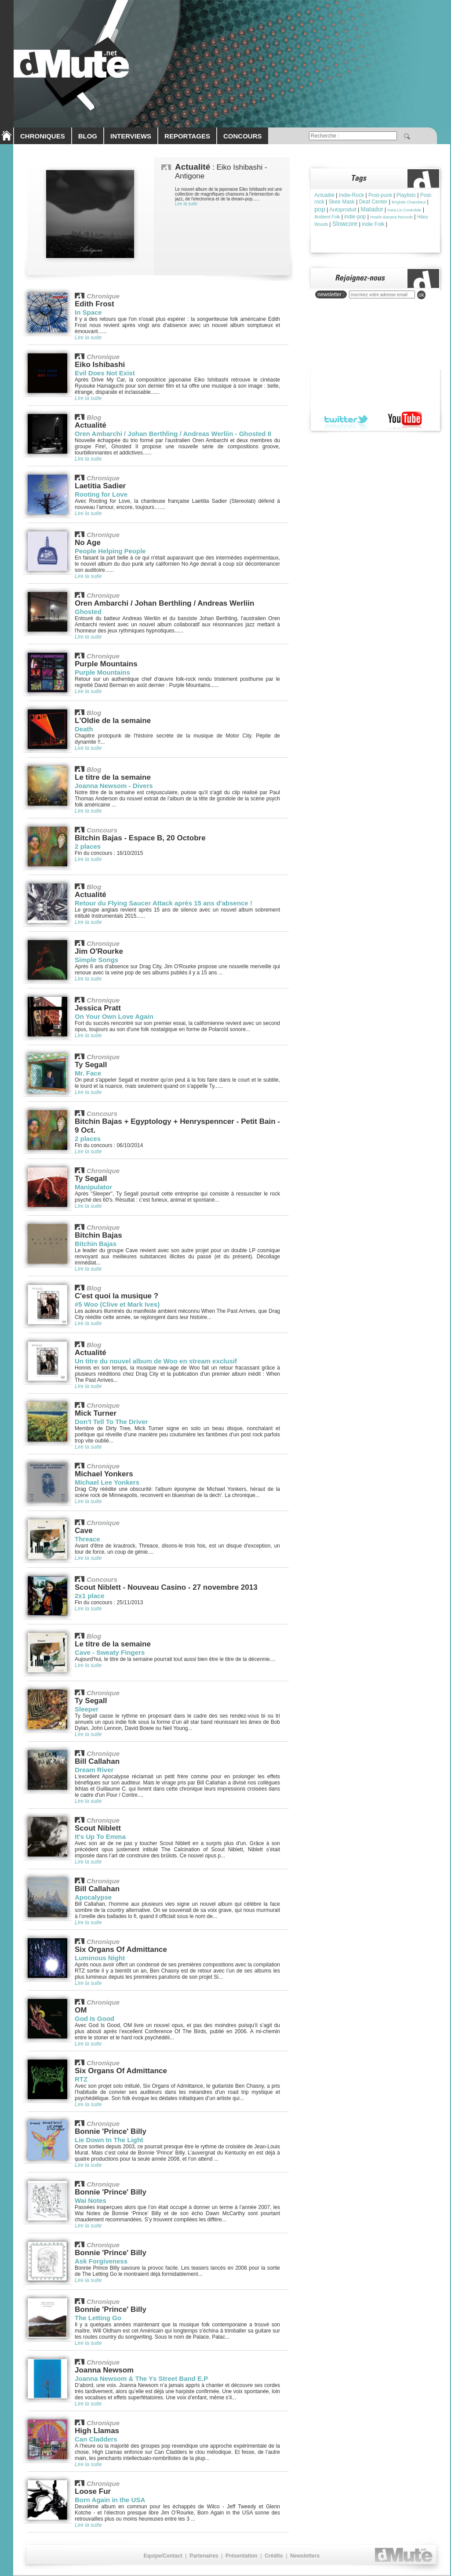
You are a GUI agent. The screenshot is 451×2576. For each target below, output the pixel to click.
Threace (87, 1539)
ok (421, 295)
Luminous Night (100, 1958)
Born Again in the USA (110, 2499)
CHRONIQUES (42, 136)
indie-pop (355, 217)
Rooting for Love (101, 494)
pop (319, 209)
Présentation (242, 2556)
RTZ (81, 2079)
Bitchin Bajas (95, 1243)
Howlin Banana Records (391, 217)
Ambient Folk (327, 216)
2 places (88, 846)
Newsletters (305, 2556)
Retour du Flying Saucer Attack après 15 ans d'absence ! (163, 903)
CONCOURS (242, 136)
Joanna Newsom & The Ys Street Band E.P (141, 2378)
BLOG (87, 136)
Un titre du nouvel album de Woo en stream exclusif (156, 1361)
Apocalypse (93, 1897)
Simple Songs (96, 959)
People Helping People (110, 551)
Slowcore (345, 223)
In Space (88, 312)
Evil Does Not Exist (105, 373)
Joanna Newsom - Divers (114, 785)
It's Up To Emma (100, 1836)
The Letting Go (98, 2318)
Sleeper (86, 1709)
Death (84, 729)
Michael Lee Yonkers (107, 1482)
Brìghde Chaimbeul (409, 202)
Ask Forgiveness (101, 2261)
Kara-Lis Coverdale (405, 210)
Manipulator (93, 1187)
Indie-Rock (351, 195)
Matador (371, 209)
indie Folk (373, 224)
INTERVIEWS (130, 136)
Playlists (406, 195)
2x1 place (90, 1595)
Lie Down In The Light (109, 2140)
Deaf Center (373, 202)
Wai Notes (90, 2200)
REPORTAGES (187, 136)
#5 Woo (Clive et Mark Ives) (117, 1304)
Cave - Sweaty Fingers (110, 1652)
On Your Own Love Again (114, 1016)
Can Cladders (96, 2439)
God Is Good (94, 2018)
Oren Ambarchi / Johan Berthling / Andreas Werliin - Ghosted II (173, 433)
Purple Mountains (102, 672)
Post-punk (380, 195)
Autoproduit (342, 210)
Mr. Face (88, 1073)
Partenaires (203, 2556)
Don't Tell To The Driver (111, 1421)
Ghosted (88, 611)
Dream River (94, 1769)
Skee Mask (341, 202)
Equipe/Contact (163, 2556)
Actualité (324, 195)
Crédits (274, 2556)
